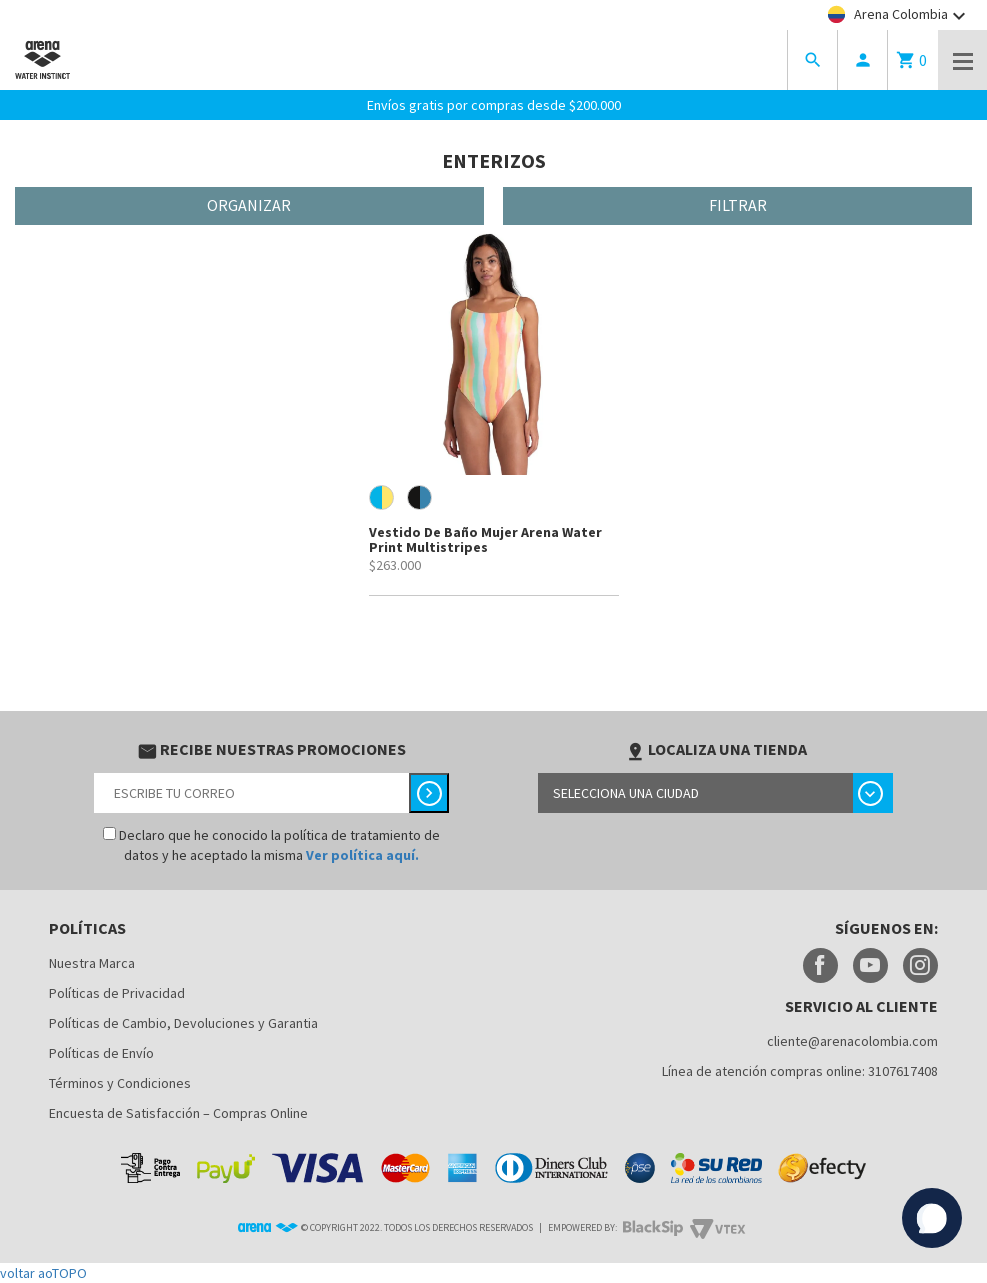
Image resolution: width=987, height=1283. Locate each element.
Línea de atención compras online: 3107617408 (800, 1071)
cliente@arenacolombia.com (852, 1041)
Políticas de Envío (101, 1053)
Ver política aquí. (362, 855)
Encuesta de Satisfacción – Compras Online (178, 1113)
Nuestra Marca (92, 963)
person (863, 60)
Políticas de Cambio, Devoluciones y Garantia (183, 1023)
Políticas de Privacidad (117, 993)
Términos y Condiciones (120, 1083)
